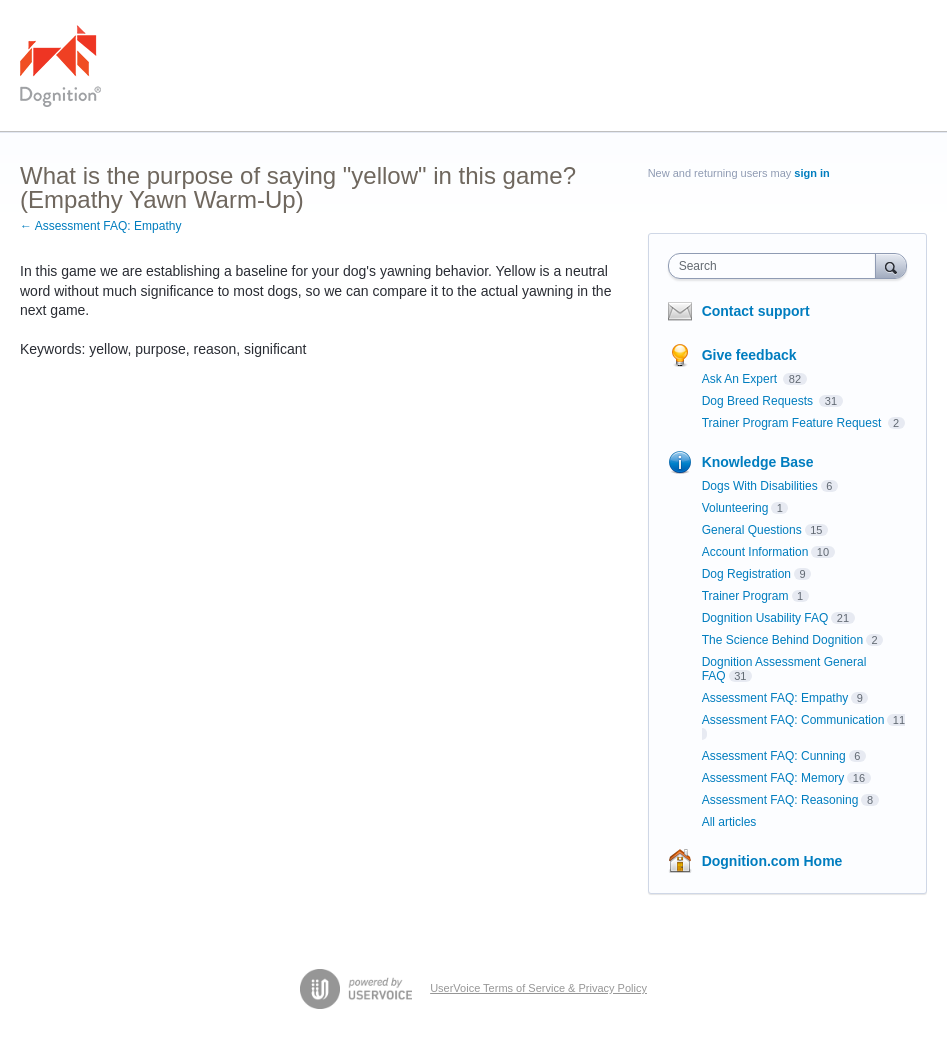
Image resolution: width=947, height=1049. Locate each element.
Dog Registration (746, 574)
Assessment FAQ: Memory (773, 778)
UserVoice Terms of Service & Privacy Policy (538, 988)
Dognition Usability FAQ (765, 618)
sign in (811, 173)
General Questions (752, 530)
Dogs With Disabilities (760, 486)
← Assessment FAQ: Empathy (100, 226)
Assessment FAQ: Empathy (775, 698)
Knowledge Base (758, 462)
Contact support (756, 311)
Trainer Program (745, 596)
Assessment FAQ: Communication (793, 720)
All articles (729, 822)
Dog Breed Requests (759, 401)
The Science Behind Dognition (782, 640)
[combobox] (776, 266)
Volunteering (735, 508)
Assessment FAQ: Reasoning (780, 800)
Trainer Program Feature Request (793, 423)
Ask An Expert (741, 379)
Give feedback (749, 355)
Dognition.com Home (772, 861)
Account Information (755, 552)
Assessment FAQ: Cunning (774, 756)
